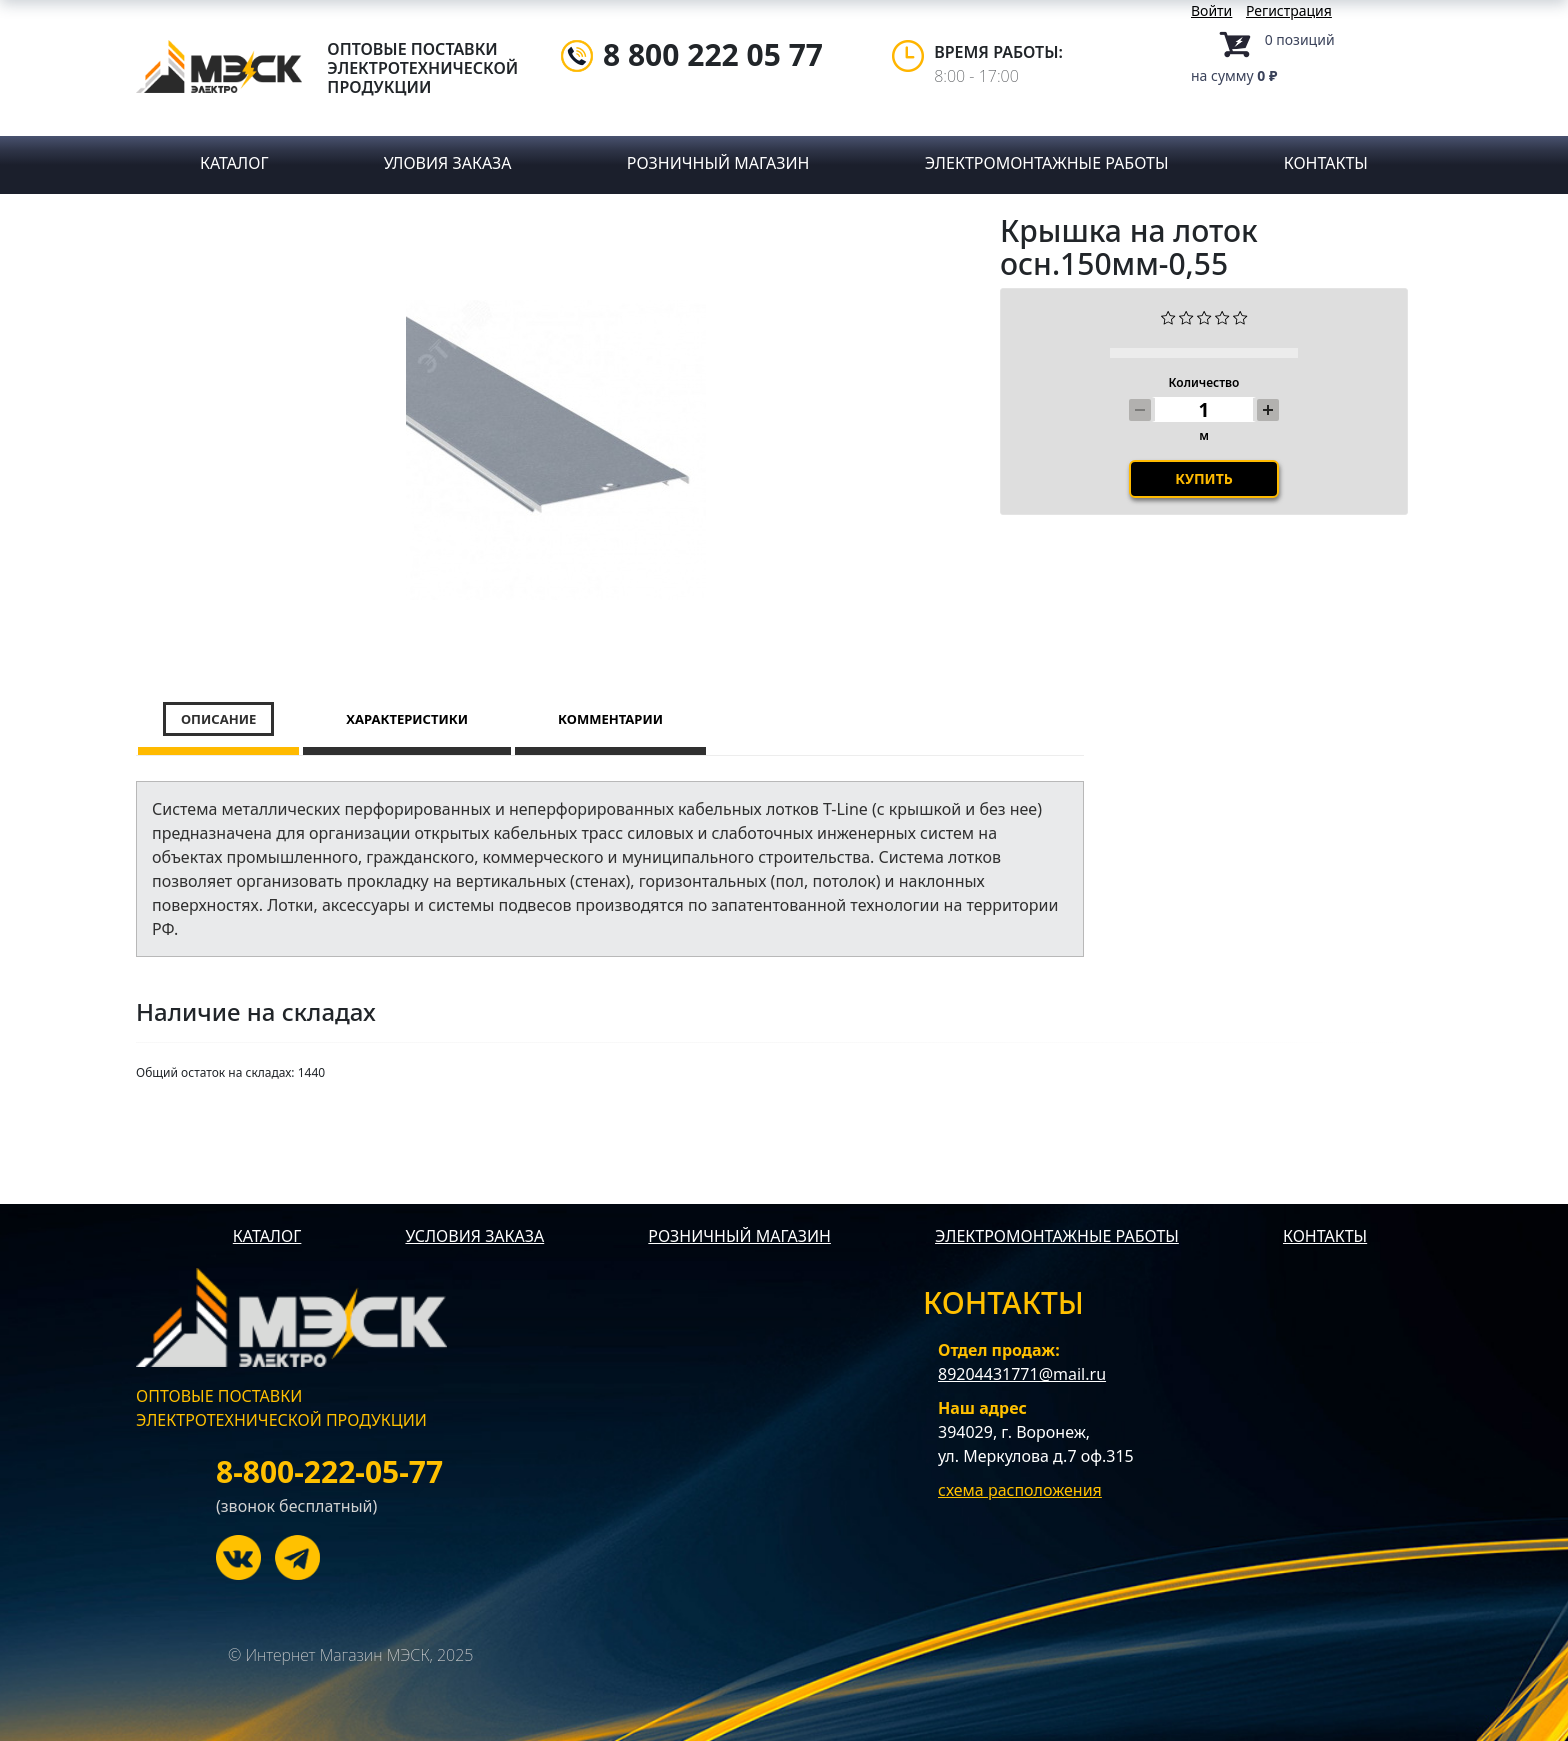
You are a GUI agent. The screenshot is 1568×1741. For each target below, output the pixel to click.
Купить (1204, 514)
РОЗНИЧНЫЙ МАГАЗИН (739, 1236)
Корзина (1221, 45)
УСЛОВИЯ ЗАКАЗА (474, 1236)
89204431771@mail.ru (1022, 1374)
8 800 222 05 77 (713, 54)
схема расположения (1020, 1490)
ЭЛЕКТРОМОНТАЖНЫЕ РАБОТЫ (1057, 1236)
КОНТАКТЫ (1325, 1236)
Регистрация (1289, 10)
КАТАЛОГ (267, 1236)
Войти (1211, 10)
